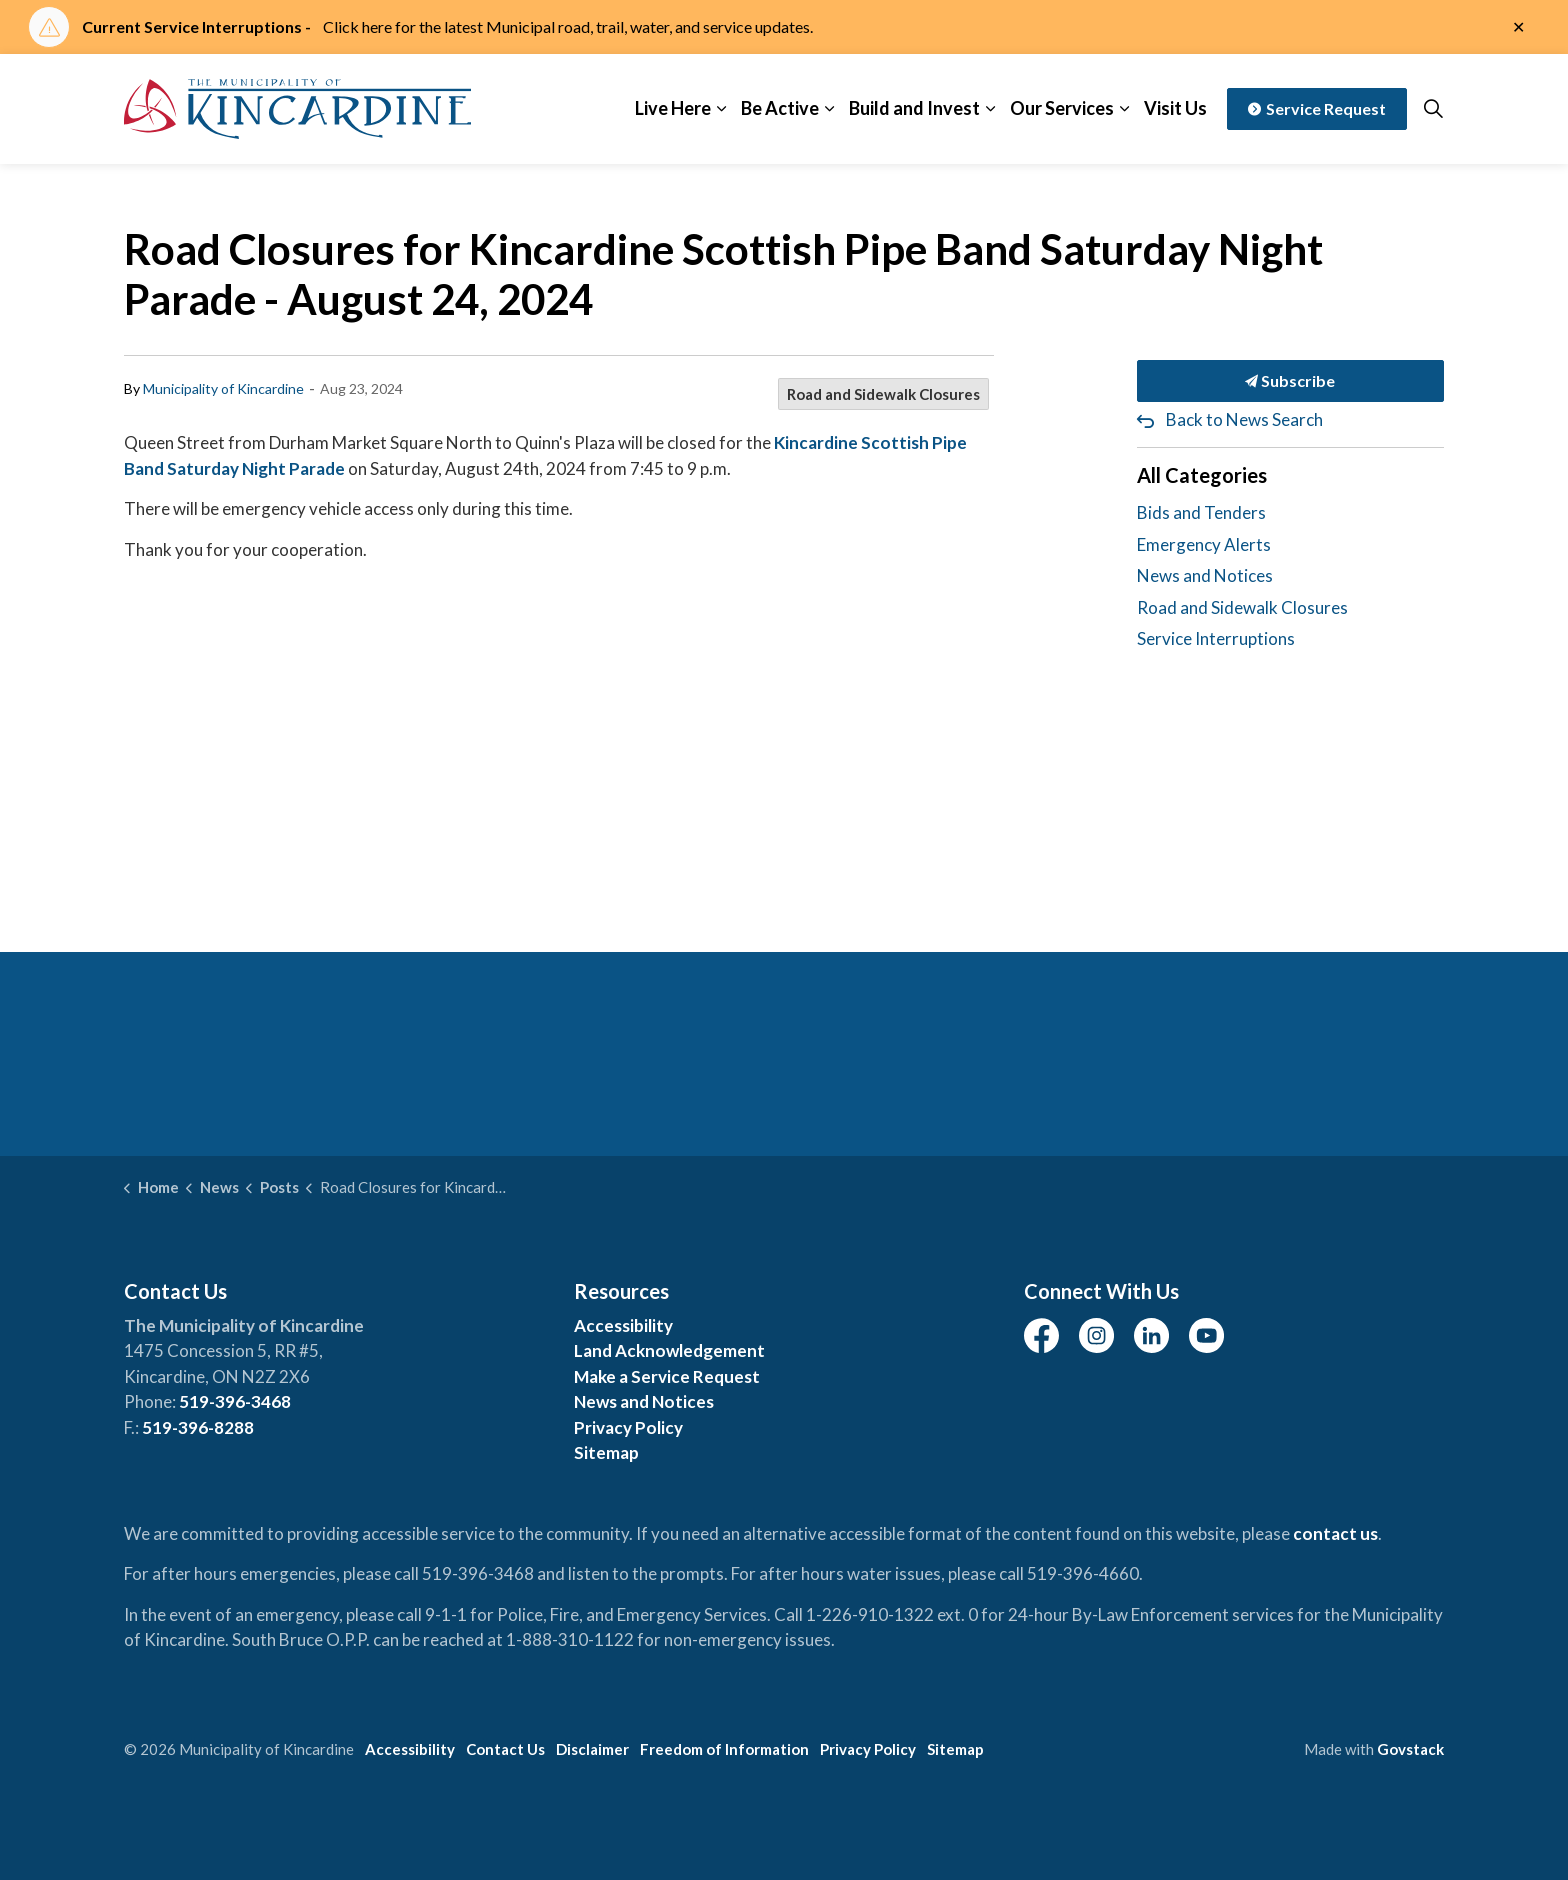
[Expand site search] (1433, 109)
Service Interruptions (1216, 638)
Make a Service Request (667, 1376)
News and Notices (1205, 575)
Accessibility (623, 1325)
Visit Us (1175, 108)
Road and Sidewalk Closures (883, 394)
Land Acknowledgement (669, 1350)
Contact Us (505, 1749)
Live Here (673, 108)
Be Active (780, 108)
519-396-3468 (235, 1401)
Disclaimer (592, 1749)
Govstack (1410, 1749)
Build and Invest (914, 108)
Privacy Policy (628, 1427)
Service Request (1317, 109)
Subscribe (1291, 381)
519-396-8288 (198, 1427)
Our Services (1062, 108)
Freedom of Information (724, 1749)
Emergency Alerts (1204, 544)
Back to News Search (1244, 419)
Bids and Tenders (1201, 512)
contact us (1335, 1533)
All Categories (1202, 475)
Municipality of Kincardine (223, 388)
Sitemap (606, 1452)
